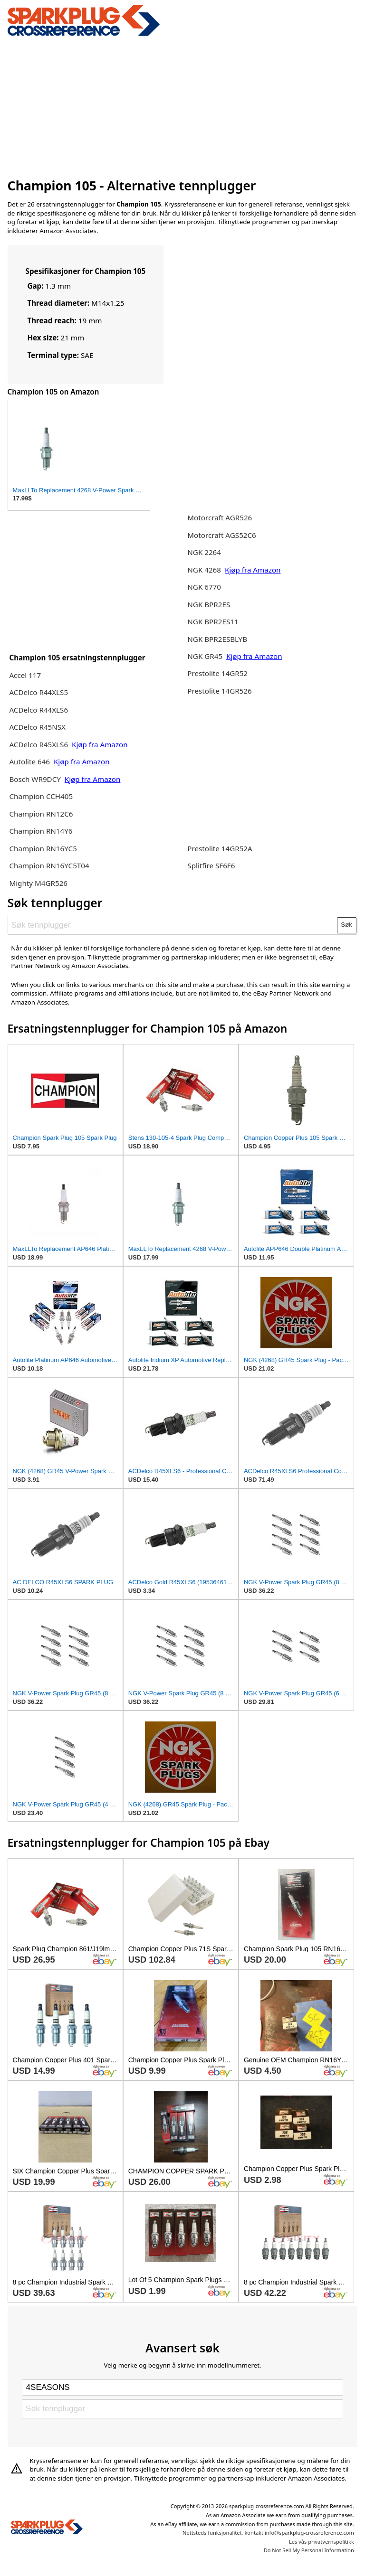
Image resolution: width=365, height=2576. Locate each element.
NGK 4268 (204, 569)
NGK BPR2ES (208, 604)
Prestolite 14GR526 (219, 691)
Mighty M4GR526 (38, 883)
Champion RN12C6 (41, 813)
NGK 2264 (204, 552)
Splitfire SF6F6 (211, 865)
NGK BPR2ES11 (212, 621)
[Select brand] (182, 2387)
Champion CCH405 (41, 796)
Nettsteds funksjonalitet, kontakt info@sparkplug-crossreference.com (268, 2532)
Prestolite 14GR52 (217, 673)
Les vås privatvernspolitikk (321, 2541)
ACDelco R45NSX (37, 727)
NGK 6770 (204, 587)
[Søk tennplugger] (173, 925)
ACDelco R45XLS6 (39, 744)
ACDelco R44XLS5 (38, 692)
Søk (346, 924)
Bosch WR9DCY (35, 779)
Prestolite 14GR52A (219, 848)
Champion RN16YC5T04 (49, 865)
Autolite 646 (30, 761)
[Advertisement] (183, 105)
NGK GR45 (204, 656)
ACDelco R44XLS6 (38, 710)
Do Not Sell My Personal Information (309, 2550)
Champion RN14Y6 (40, 831)
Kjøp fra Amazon (100, 744)
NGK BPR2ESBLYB (217, 639)
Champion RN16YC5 (43, 848)
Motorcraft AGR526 (219, 517)
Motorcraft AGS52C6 (221, 535)
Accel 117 (25, 675)
